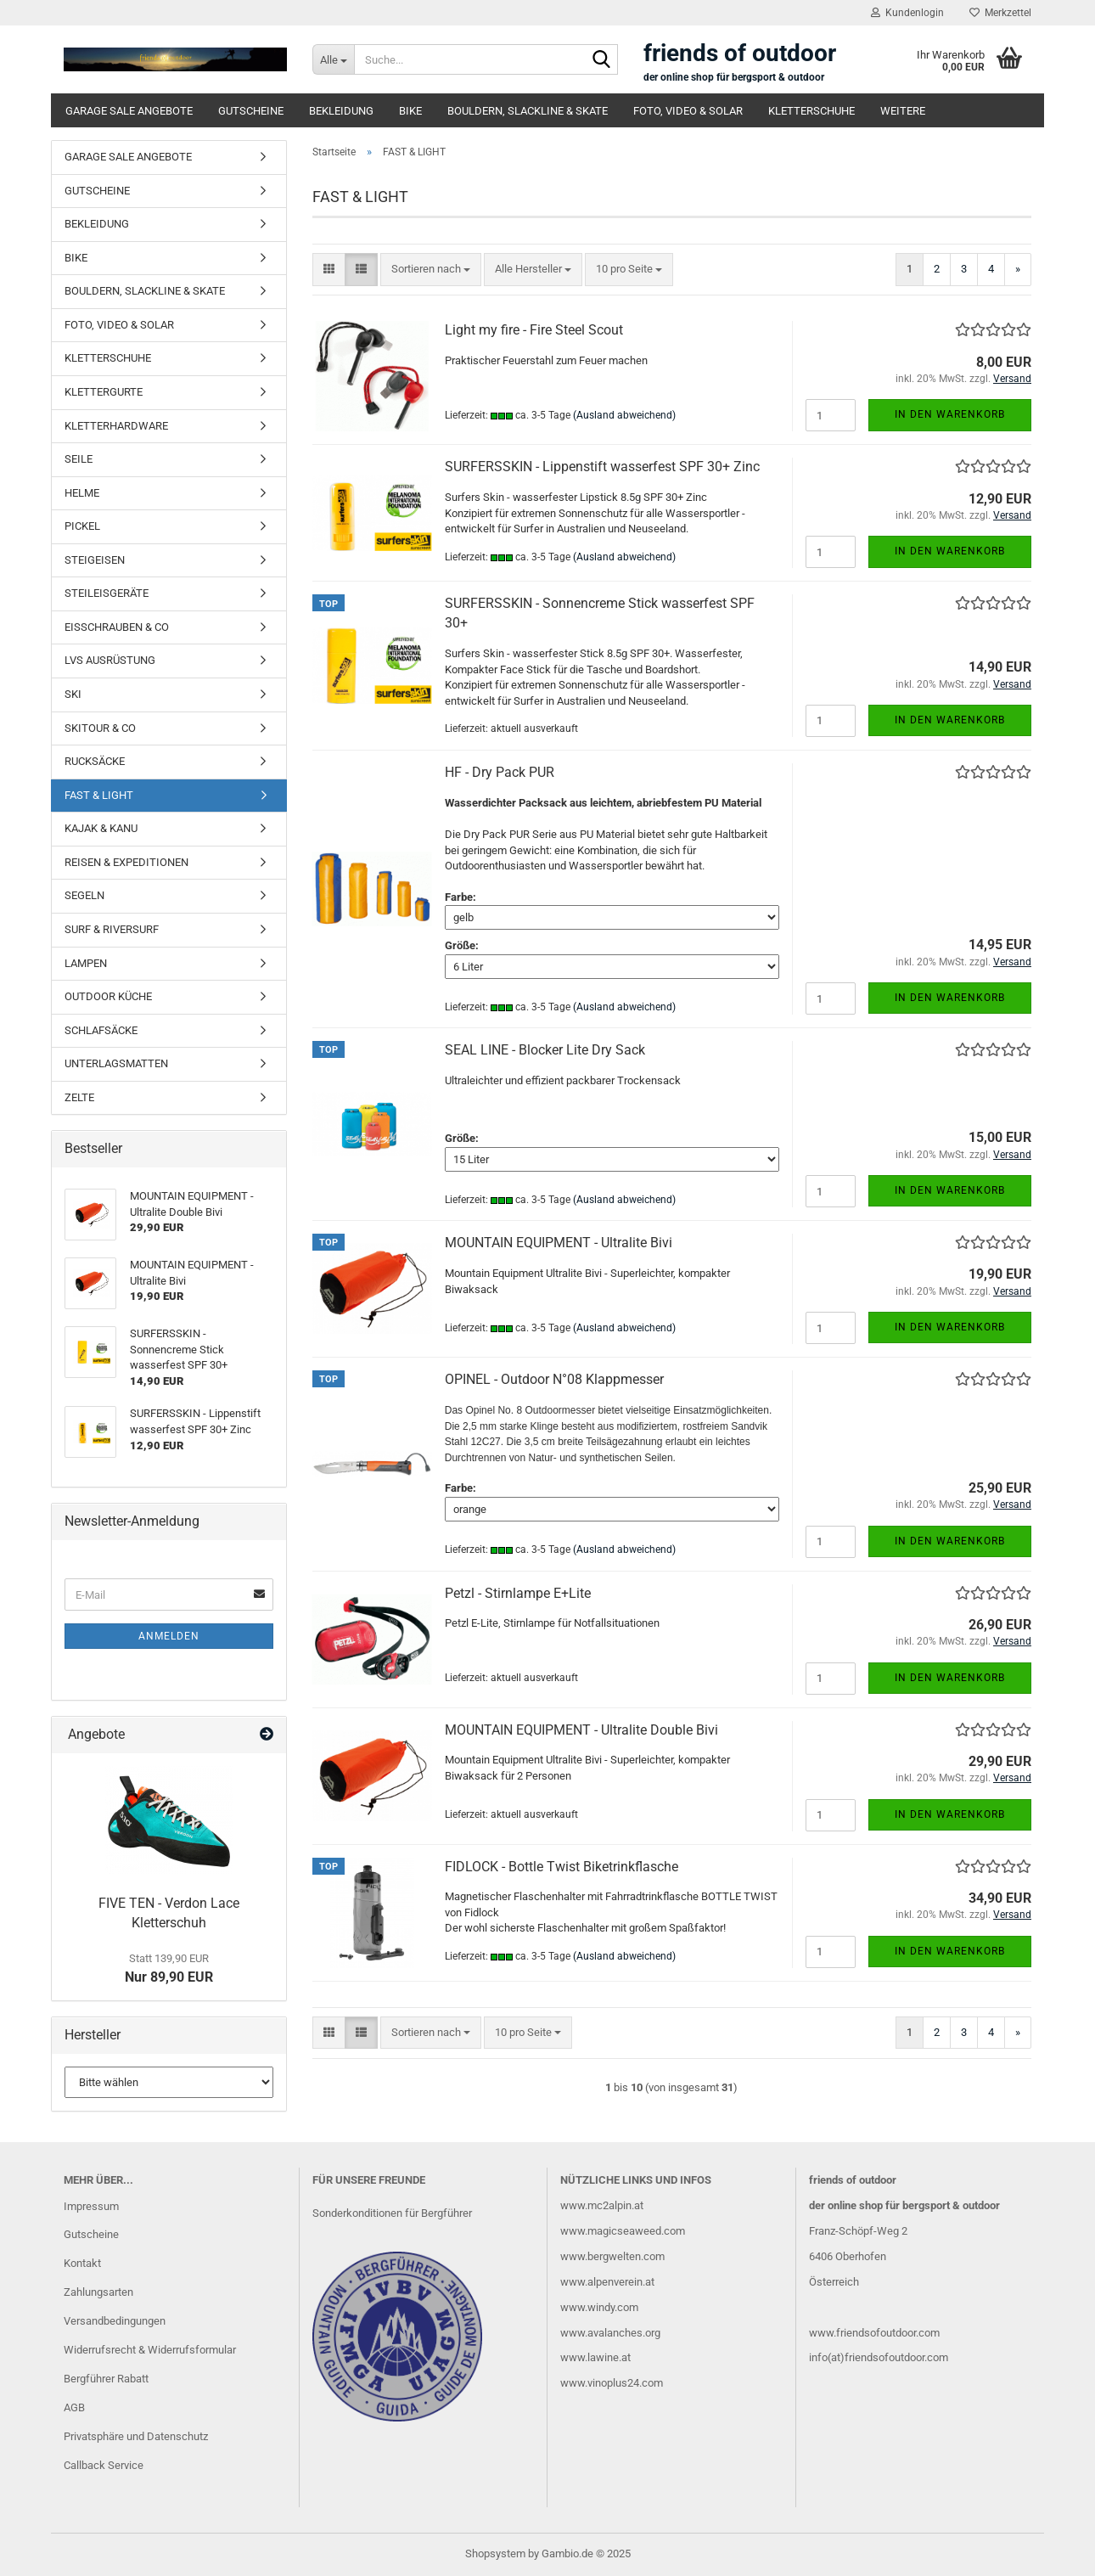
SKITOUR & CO (100, 728)
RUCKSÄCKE (95, 761)
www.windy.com (599, 2307)
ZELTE (79, 1097)
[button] (328, 269)
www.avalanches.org (610, 2332)
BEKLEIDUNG (341, 110)
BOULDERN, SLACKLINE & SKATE (527, 110)
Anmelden (168, 1636)
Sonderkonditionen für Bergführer (392, 2213)
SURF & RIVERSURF (112, 929)
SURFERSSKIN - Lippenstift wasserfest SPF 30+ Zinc (602, 466)
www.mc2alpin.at (601, 2205)
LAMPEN (86, 963)
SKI (73, 694)
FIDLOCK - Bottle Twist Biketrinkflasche (561, 1867)
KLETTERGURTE (104, 391)
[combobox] (430, 269)
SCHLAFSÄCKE (101, 1030)
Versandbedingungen (115, 2320)
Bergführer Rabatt (106, 2378)
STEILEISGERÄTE (107, 593)
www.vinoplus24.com (611, 2382)
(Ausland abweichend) (624, 415)
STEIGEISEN (95, 560)
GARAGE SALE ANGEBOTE (129, 110)
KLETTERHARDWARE (116, 425)
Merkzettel (1000, 13)
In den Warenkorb (950, 414)
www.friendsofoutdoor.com (874, 2332)
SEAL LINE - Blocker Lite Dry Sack (545, 1050)
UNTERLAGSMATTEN (116, 1063)
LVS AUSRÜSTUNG (110, 660)
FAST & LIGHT (99, 795)
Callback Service (103, 2465)
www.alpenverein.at (607, 2281)
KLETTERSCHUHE (811, 110)
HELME (82, 493)
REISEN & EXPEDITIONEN (126, 862)
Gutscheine (91, 2234)
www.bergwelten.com (612, 2256)
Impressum (91, 2206)
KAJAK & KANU (101, 828)
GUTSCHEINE (251, 110)
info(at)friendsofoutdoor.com (878, 2357)
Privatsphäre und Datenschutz (136, 2436)
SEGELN (84, 895)
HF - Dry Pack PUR (499, 772)
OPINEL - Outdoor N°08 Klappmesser (554, 1379)
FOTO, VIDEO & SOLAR (688, 110)
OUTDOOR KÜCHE (108, 996)
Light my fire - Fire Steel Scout (534, 330)
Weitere (902, 110)
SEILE (79, 459)
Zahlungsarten (98, 2292)
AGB (74, 2407)
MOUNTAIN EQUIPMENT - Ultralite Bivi (558, 1243)
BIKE (410, 110)
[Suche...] (333, 59)
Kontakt (82, 2263)
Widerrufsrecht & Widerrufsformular (150, 2349)
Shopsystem (495, 2553)
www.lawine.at (595, 2357)
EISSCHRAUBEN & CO (117, 627)
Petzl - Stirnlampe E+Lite (518, 1593)
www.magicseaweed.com (622, 2230)
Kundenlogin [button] (907, 13)
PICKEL (82, 526)
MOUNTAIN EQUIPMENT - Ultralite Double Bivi (581, 1730)
